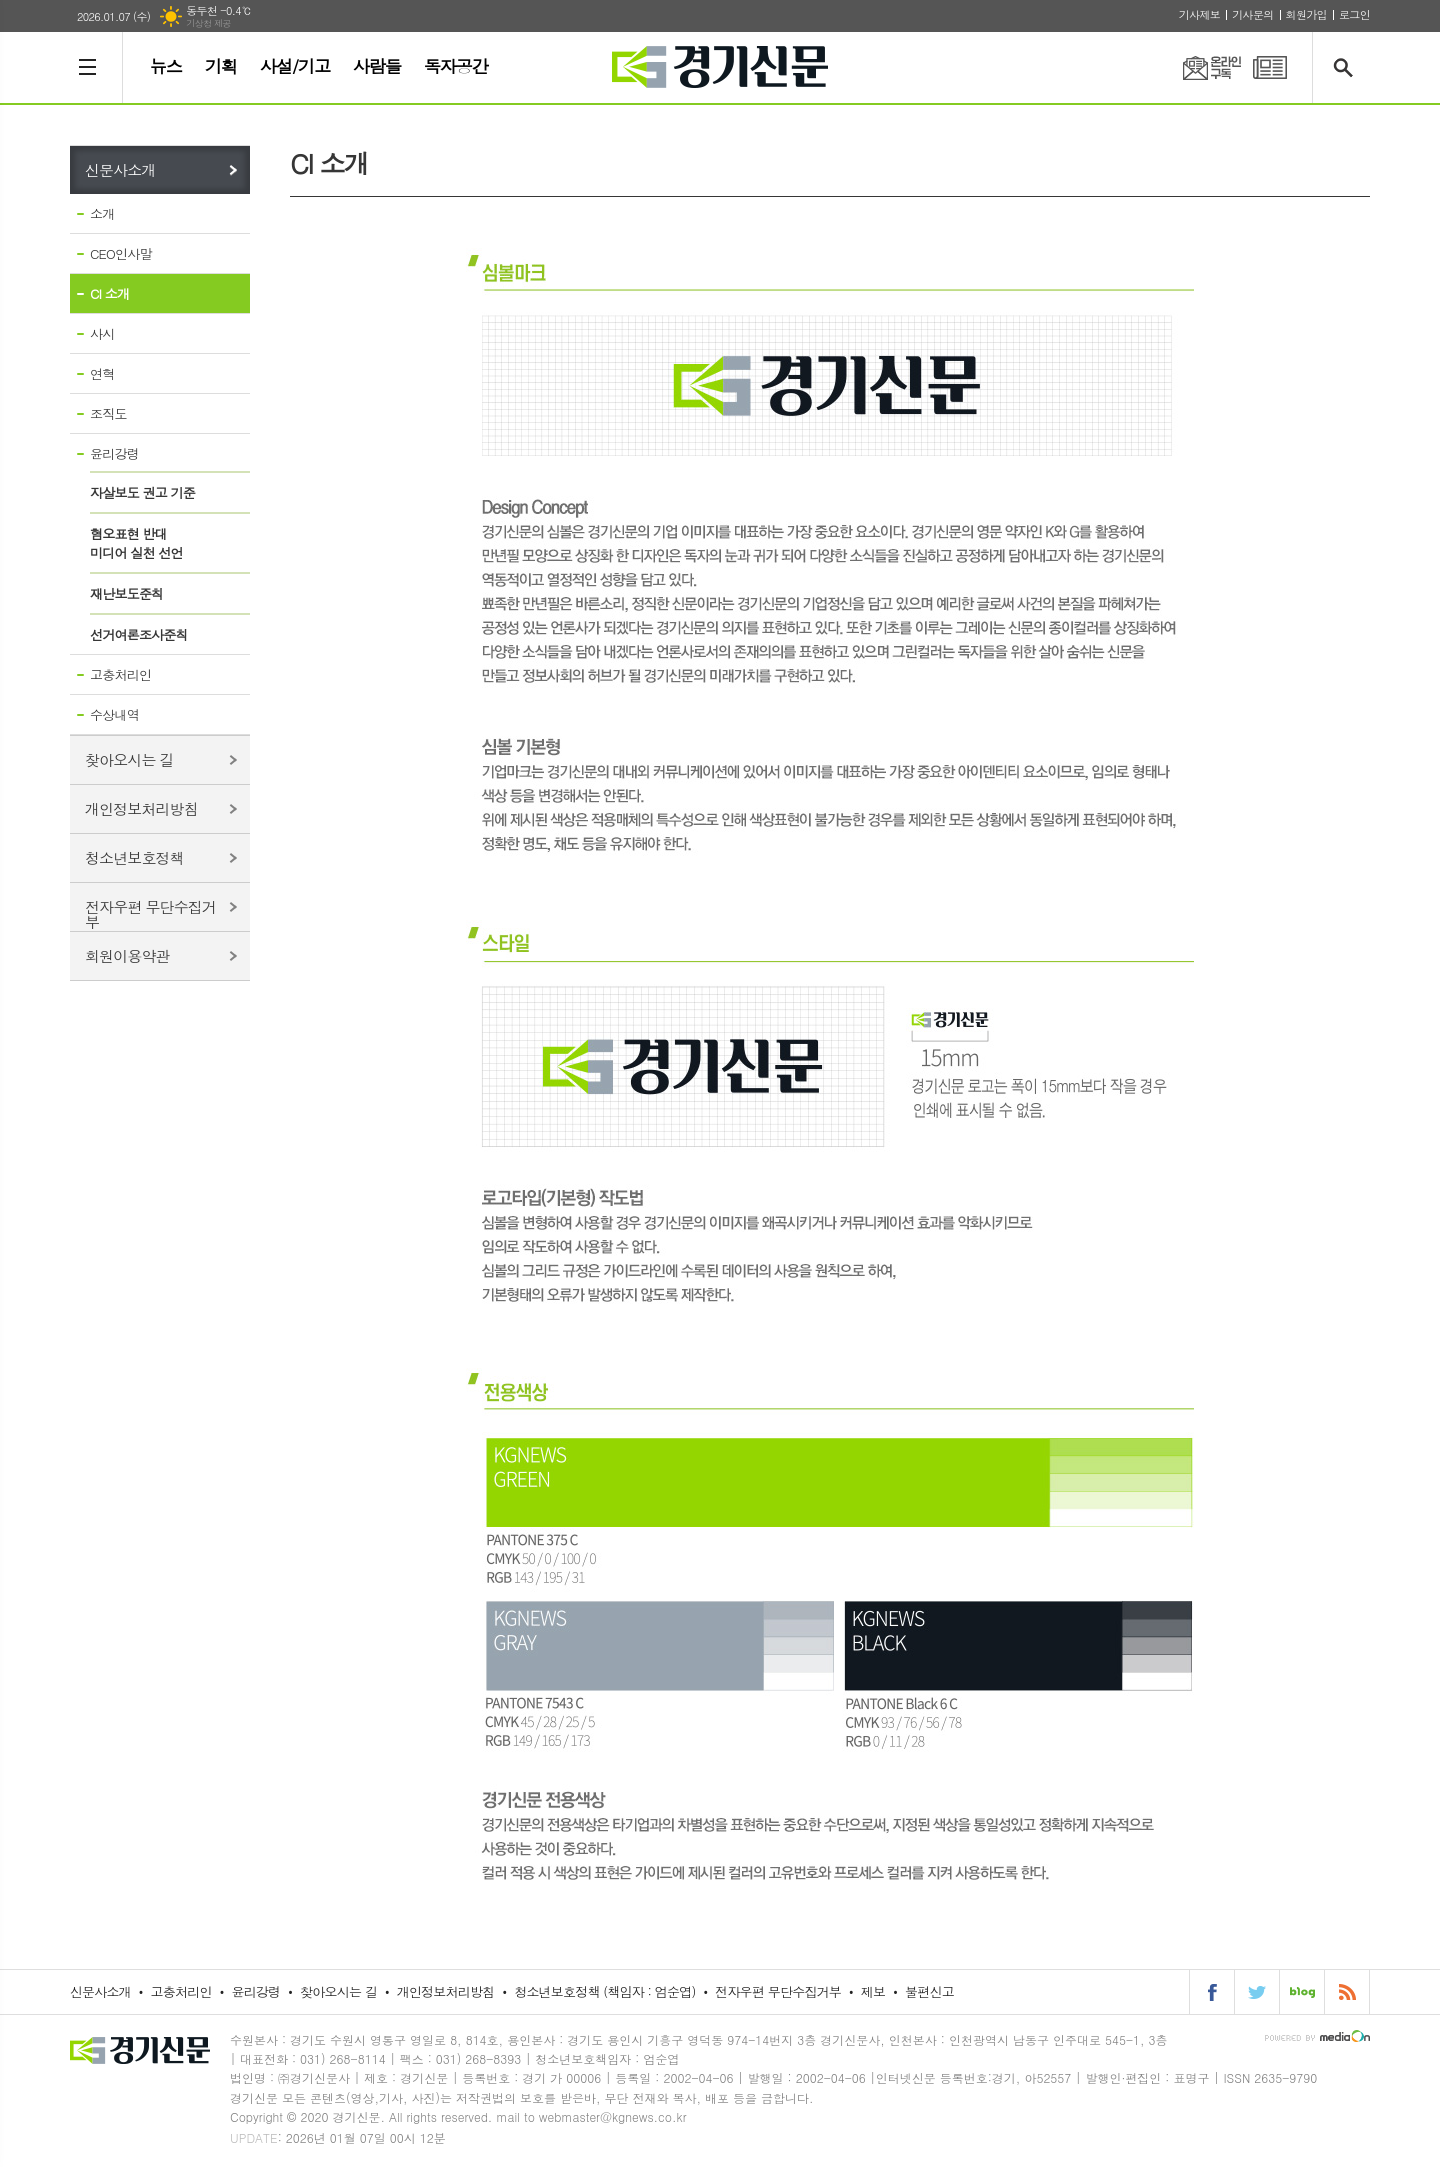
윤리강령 (114, 453)
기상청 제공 (208, 23)
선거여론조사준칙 (139, 634)
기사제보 (1199, 14)
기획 (221, 66)
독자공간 (456, 66)
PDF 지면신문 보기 (1270, 67)
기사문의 (1252, 14)
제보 (873, 1991)
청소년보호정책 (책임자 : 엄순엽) (604, 1991)
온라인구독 (1200, 67)
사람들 (377, 66)
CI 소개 (109, 293)
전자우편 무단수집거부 (150, 913)
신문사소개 (120, 169)
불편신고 (929, 1991)
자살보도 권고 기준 (142, 492)
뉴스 (166, 66)
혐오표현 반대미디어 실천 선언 (136, 543)
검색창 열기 (1347, 67)
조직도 (108, 413)
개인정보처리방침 (141, 808)
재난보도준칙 (126, 593)
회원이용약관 (127, 955)
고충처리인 (120, 674)
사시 (102, 333)
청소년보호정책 (134, 857)
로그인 (1354, 14)
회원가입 (1306, 14)
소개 (102, 213)
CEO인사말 (121, 253)
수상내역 (114, 714)
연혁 (102, 373)
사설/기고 (295, 66)
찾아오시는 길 (129, 759)
